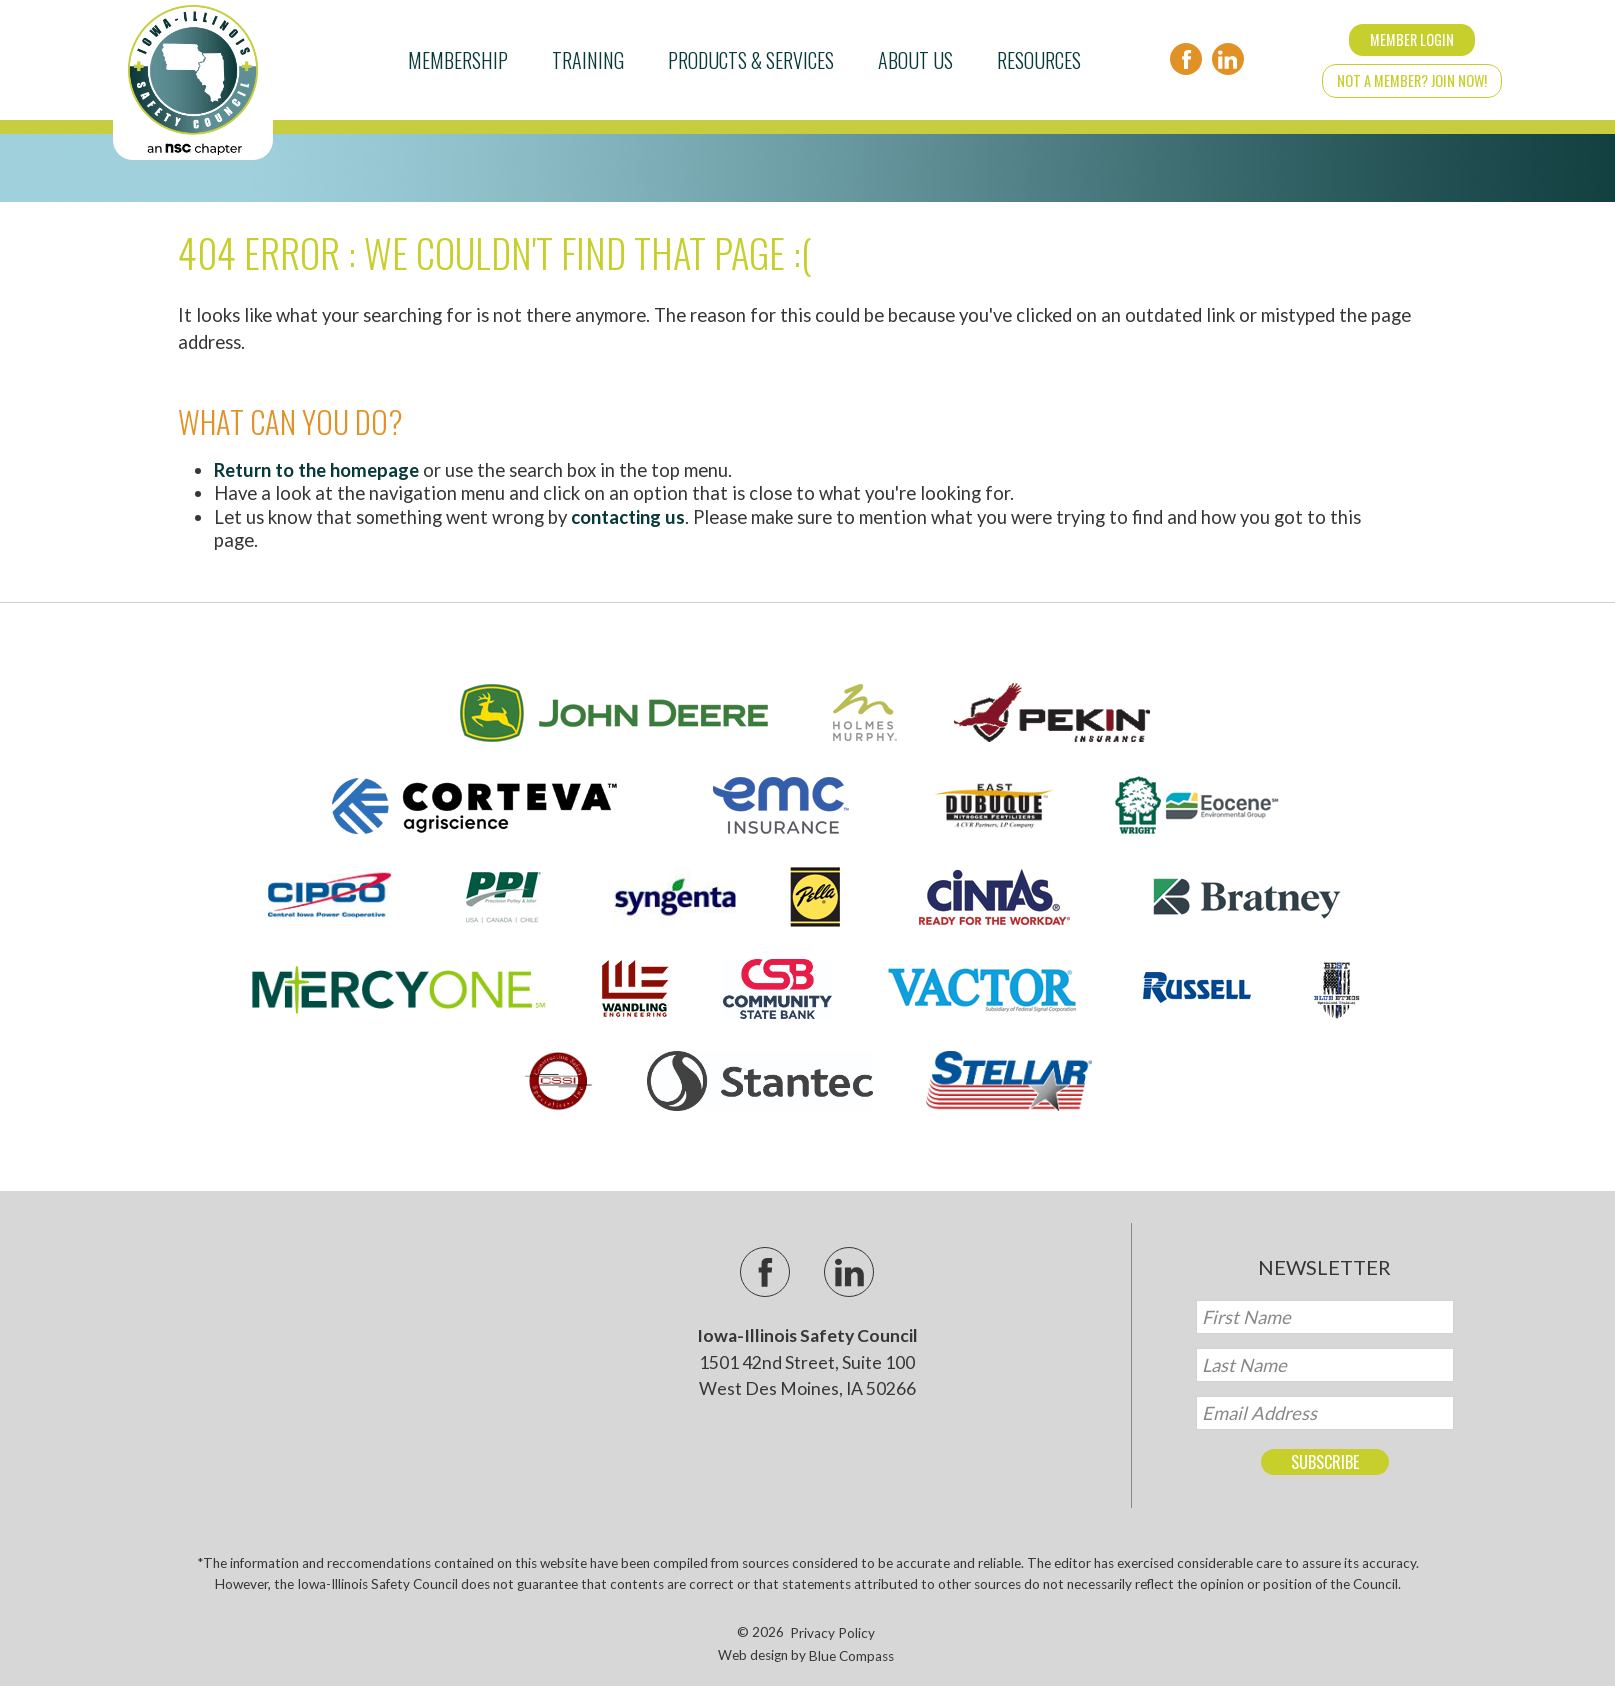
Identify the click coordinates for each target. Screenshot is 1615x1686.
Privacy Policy (832, 1633)
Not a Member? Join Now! (1412, 80)
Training (588, 60)
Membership (458, 60)
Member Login (1412, 39)
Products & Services (751, 60)
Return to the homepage (316, 470)
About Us (915, 60)
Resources (1039, 60)
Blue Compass (851, 1656)
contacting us (628, 517)
